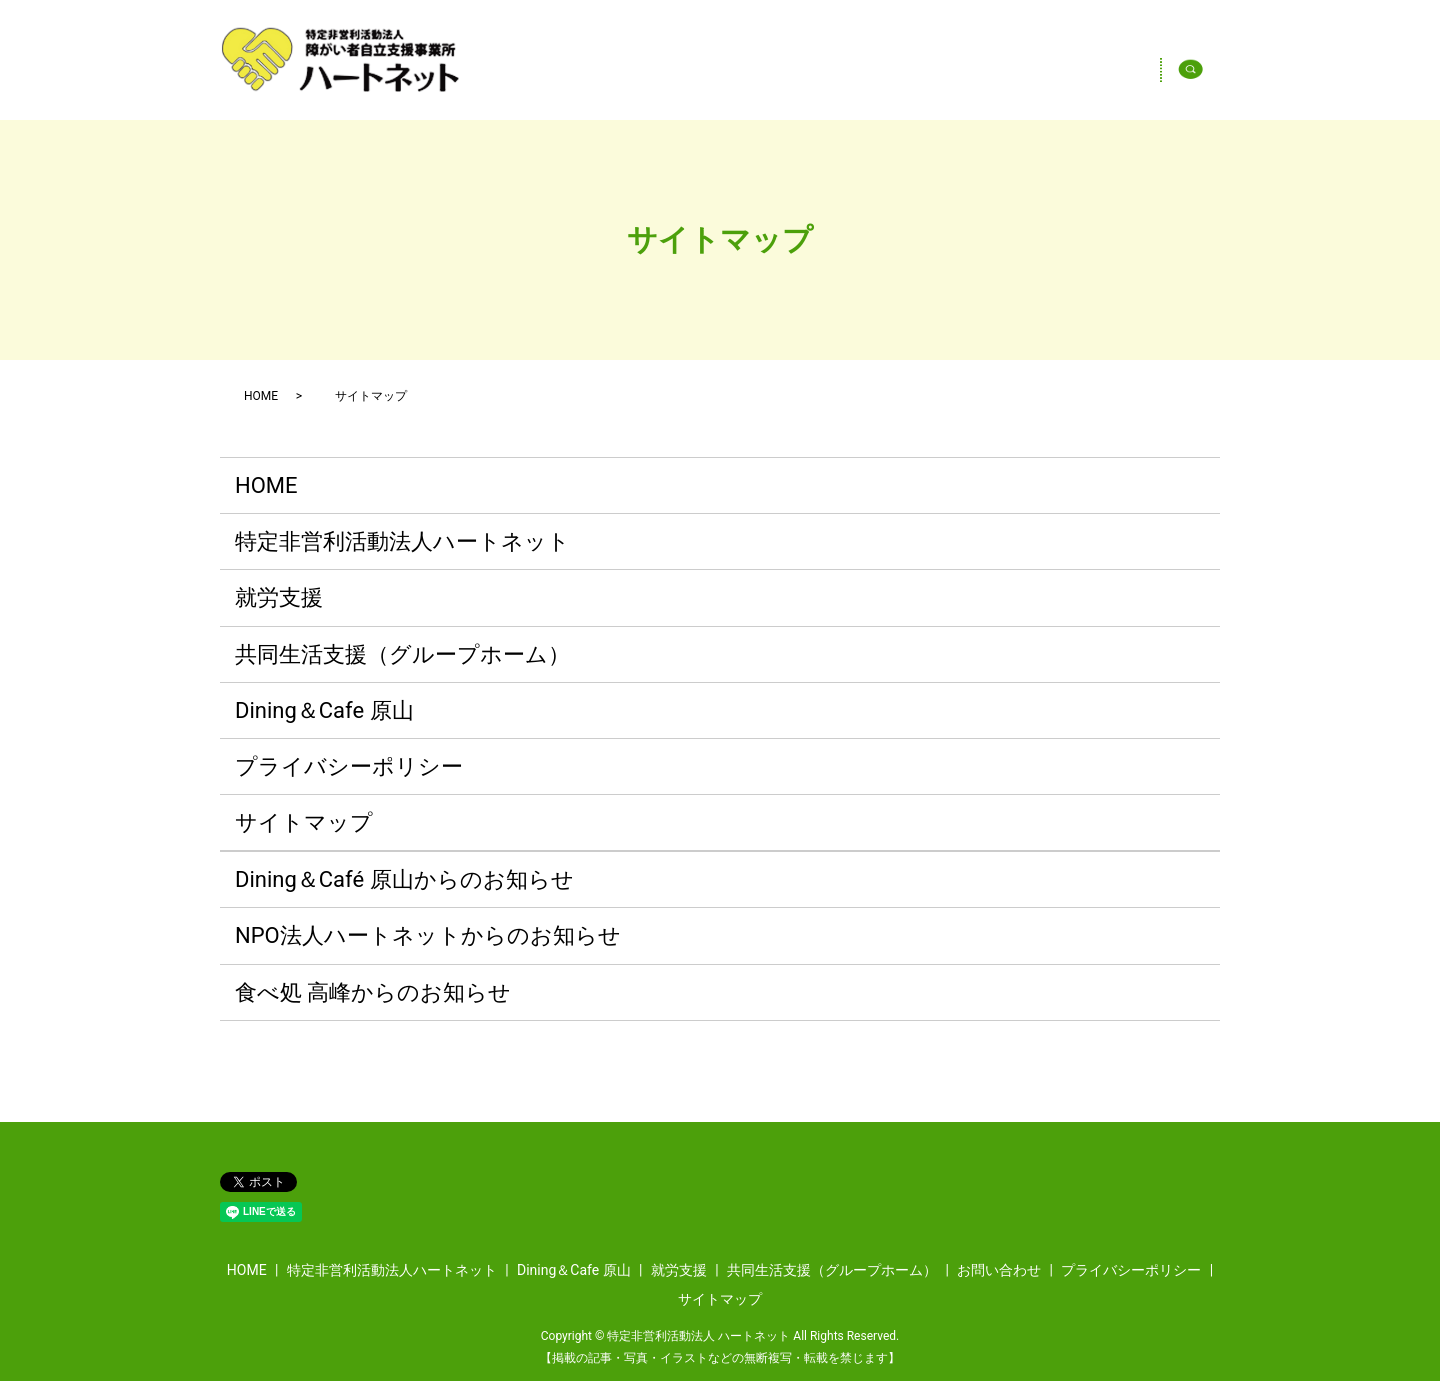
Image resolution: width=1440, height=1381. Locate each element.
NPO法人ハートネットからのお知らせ (428, 935)
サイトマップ (304, 822)
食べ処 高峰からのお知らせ (373, 992)
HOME (666, 74)
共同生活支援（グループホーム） (402, 654)
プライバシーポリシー (349, 766)
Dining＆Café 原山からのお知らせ (404, 879)
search (1209, 74)
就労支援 (279, 597)
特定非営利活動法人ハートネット (847, 74)
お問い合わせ (999, 1270)
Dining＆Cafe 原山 (1072, 74)
